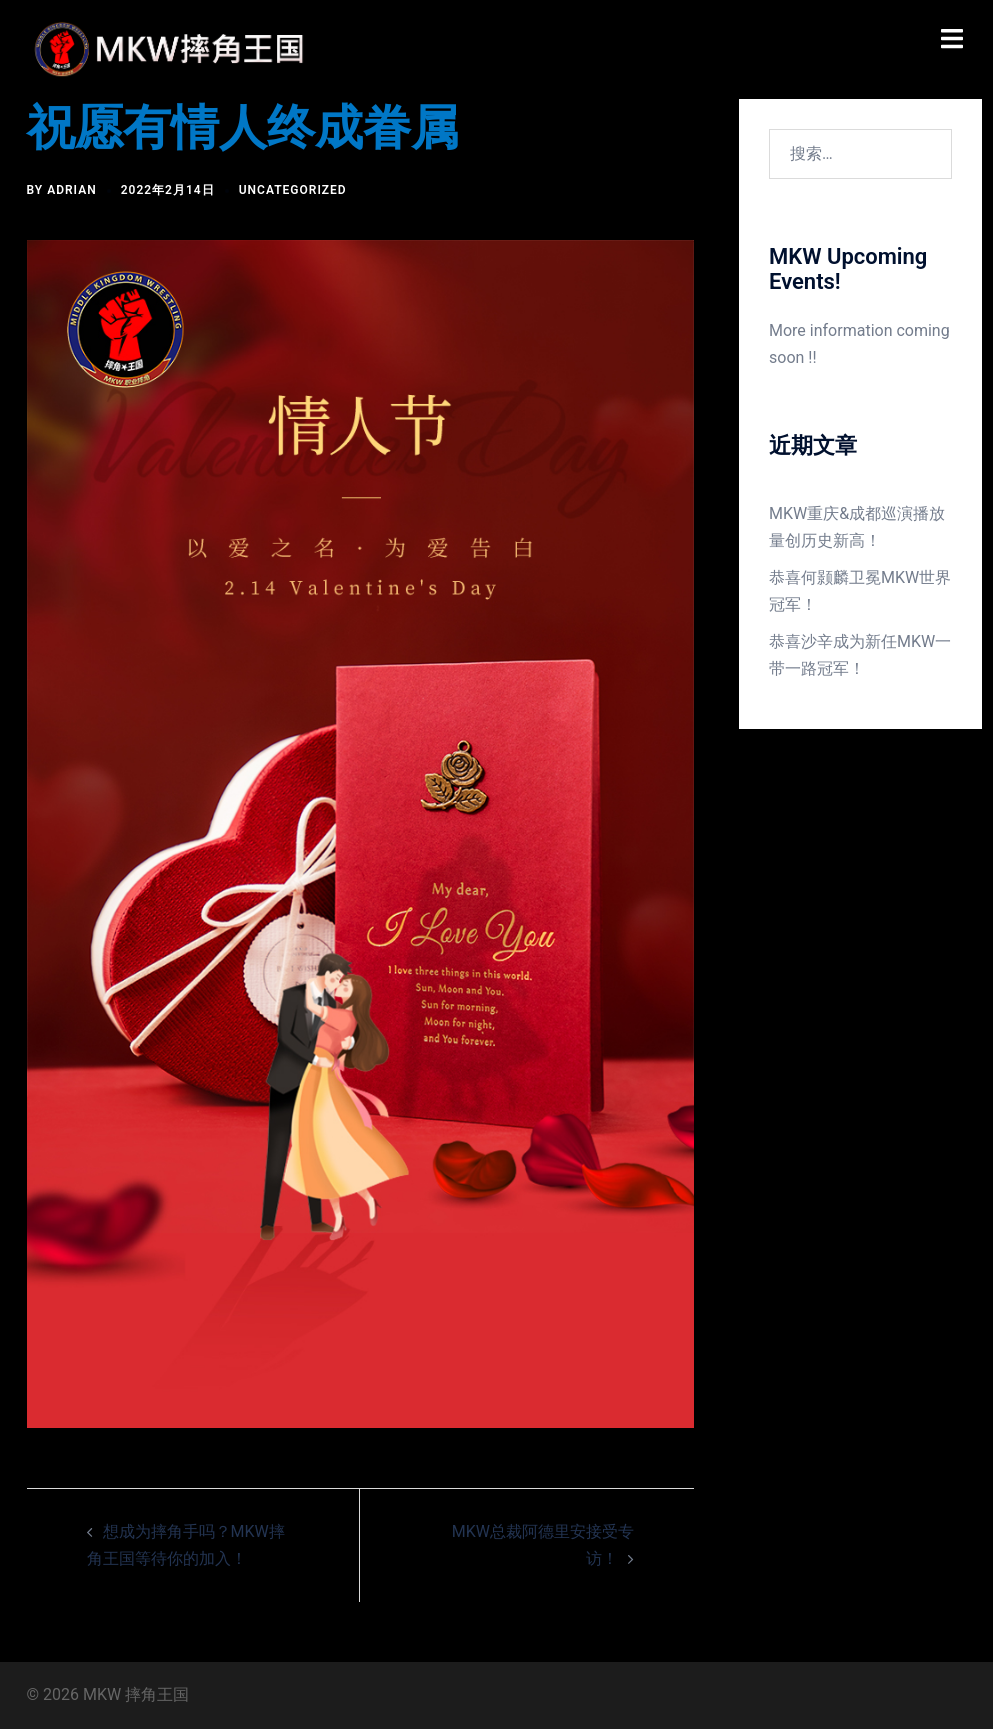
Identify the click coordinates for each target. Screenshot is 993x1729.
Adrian (72, 190)
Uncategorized (293, 190)
